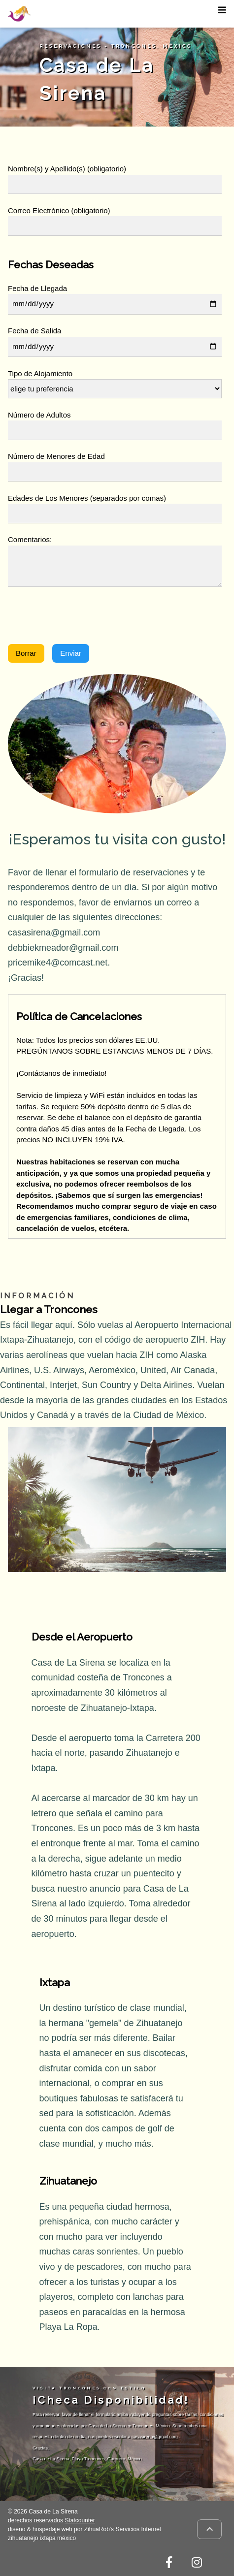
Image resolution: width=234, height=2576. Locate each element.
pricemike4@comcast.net (57, 962)
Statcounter (80, 2520)
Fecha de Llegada (37, 288)
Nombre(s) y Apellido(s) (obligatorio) (67, 168)
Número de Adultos (39, 415)
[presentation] (83, 617)
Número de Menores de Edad (56, 456)
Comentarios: (30, 539)
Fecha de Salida (34, 330)
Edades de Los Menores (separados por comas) (87, 498)
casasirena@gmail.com (54, 932)
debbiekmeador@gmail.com (63, 948)
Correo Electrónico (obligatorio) (59, 210)
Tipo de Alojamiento (40, 373)
